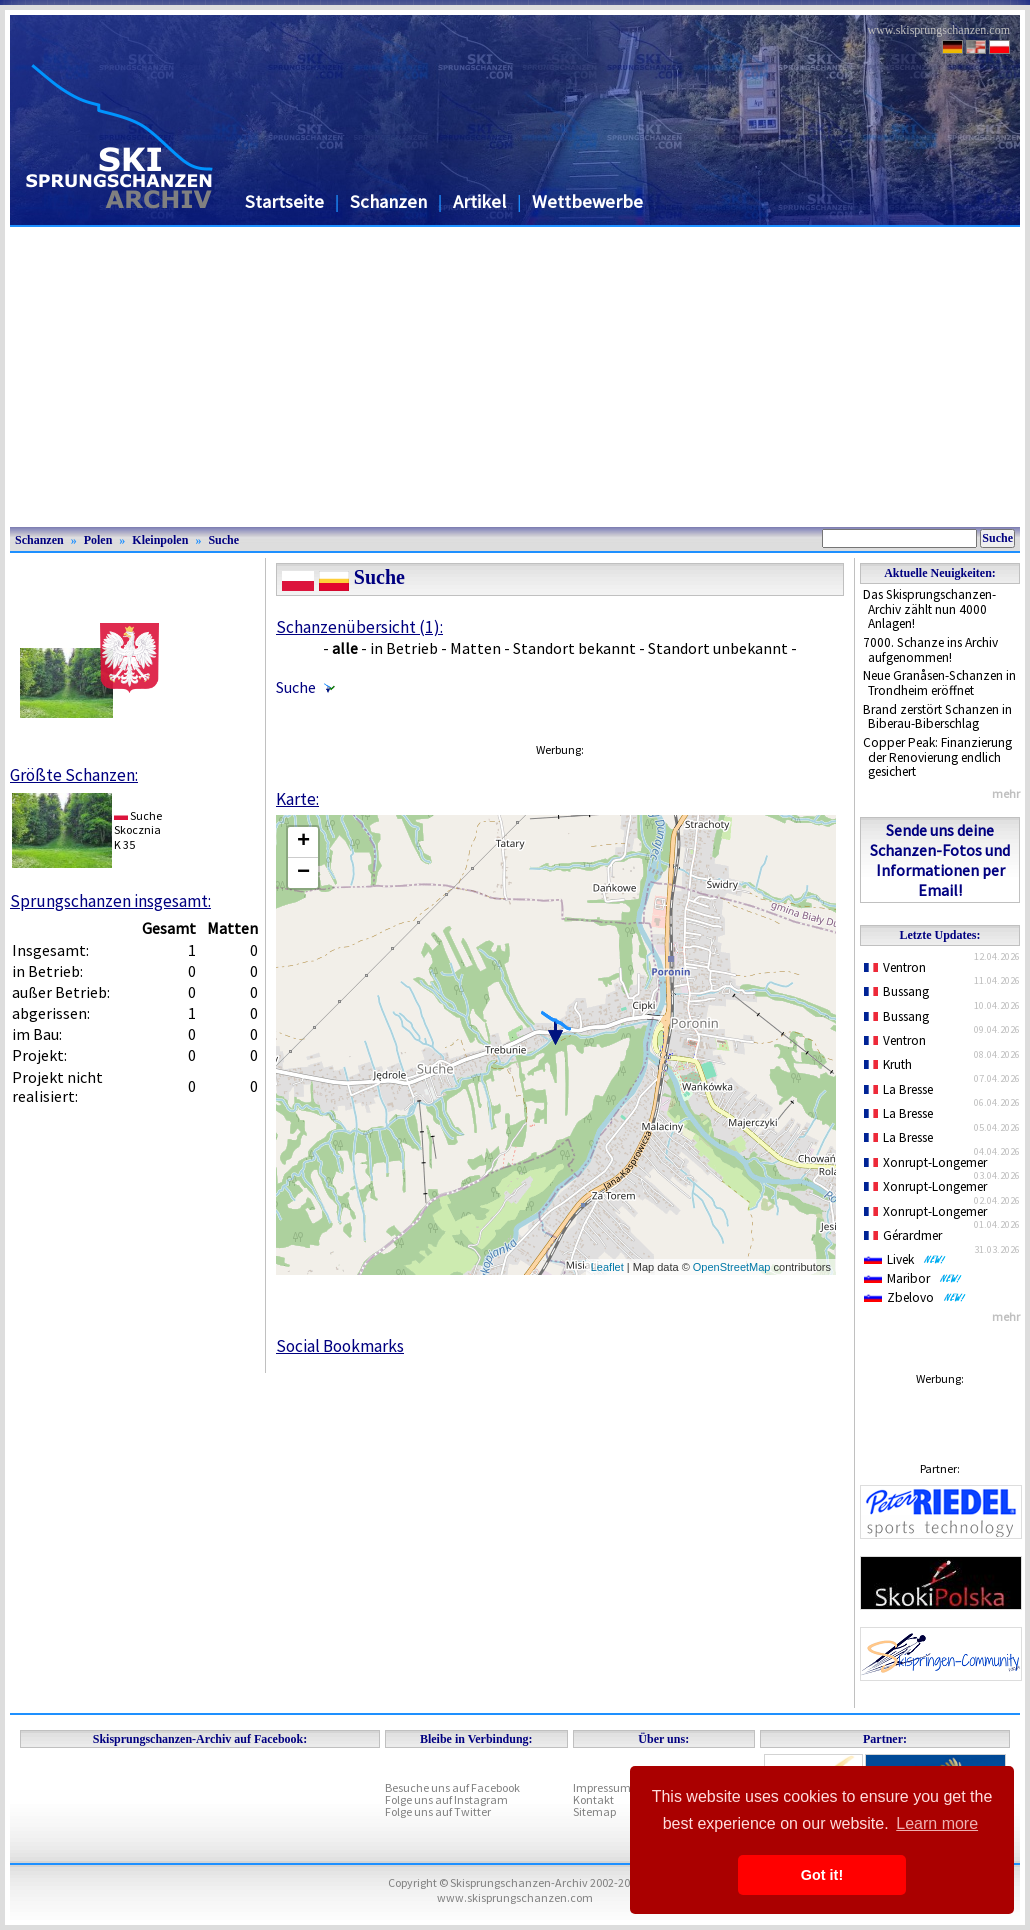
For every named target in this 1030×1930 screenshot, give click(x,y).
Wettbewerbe (587, 201)
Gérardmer (903, 1235)
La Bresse (898, 1089)
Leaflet (607, 1267)
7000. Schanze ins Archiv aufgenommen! (930, 650)
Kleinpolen (160, 540)
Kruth (888, 1064)
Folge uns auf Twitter (438, 1811)
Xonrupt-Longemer (925, 1162)
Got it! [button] (822, 1875)
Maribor (913, 1278)
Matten (475, 648)
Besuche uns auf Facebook (452, 1787)
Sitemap (594, 1811)
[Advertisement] (515, 377)
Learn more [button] (937, 1823)
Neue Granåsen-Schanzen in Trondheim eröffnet (939, 683)
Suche (223, 540)
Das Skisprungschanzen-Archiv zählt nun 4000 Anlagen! (929, 609)
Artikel (479, 201)
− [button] (303, 873)
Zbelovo (915, 1297)
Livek (905, 1259)
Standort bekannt (574, 648)
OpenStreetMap (732, 1267)
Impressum (602, 1787)
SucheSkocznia (138, 822)
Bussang (896, 991)
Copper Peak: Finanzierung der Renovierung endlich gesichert (937, 757)
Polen (98, 540)
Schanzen (388, 201)
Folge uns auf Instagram (446, 1799)
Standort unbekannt (718, 648)
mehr (1006, 793)
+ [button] (303, 842)
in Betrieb (404, 648)
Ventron (895, 967)
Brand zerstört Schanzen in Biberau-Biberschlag (937, 717)
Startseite (284, 201)
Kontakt (593, 1799)
